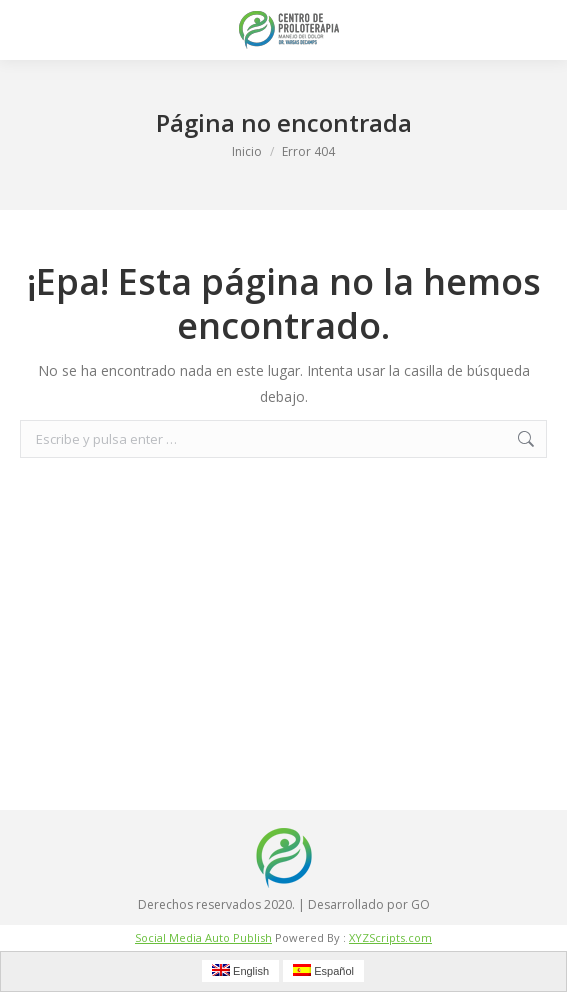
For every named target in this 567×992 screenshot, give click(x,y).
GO (420, 904)
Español (323, 970)
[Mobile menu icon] (32, 30)
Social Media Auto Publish (203, 937)
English (240, 970)
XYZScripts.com (390, 937)
